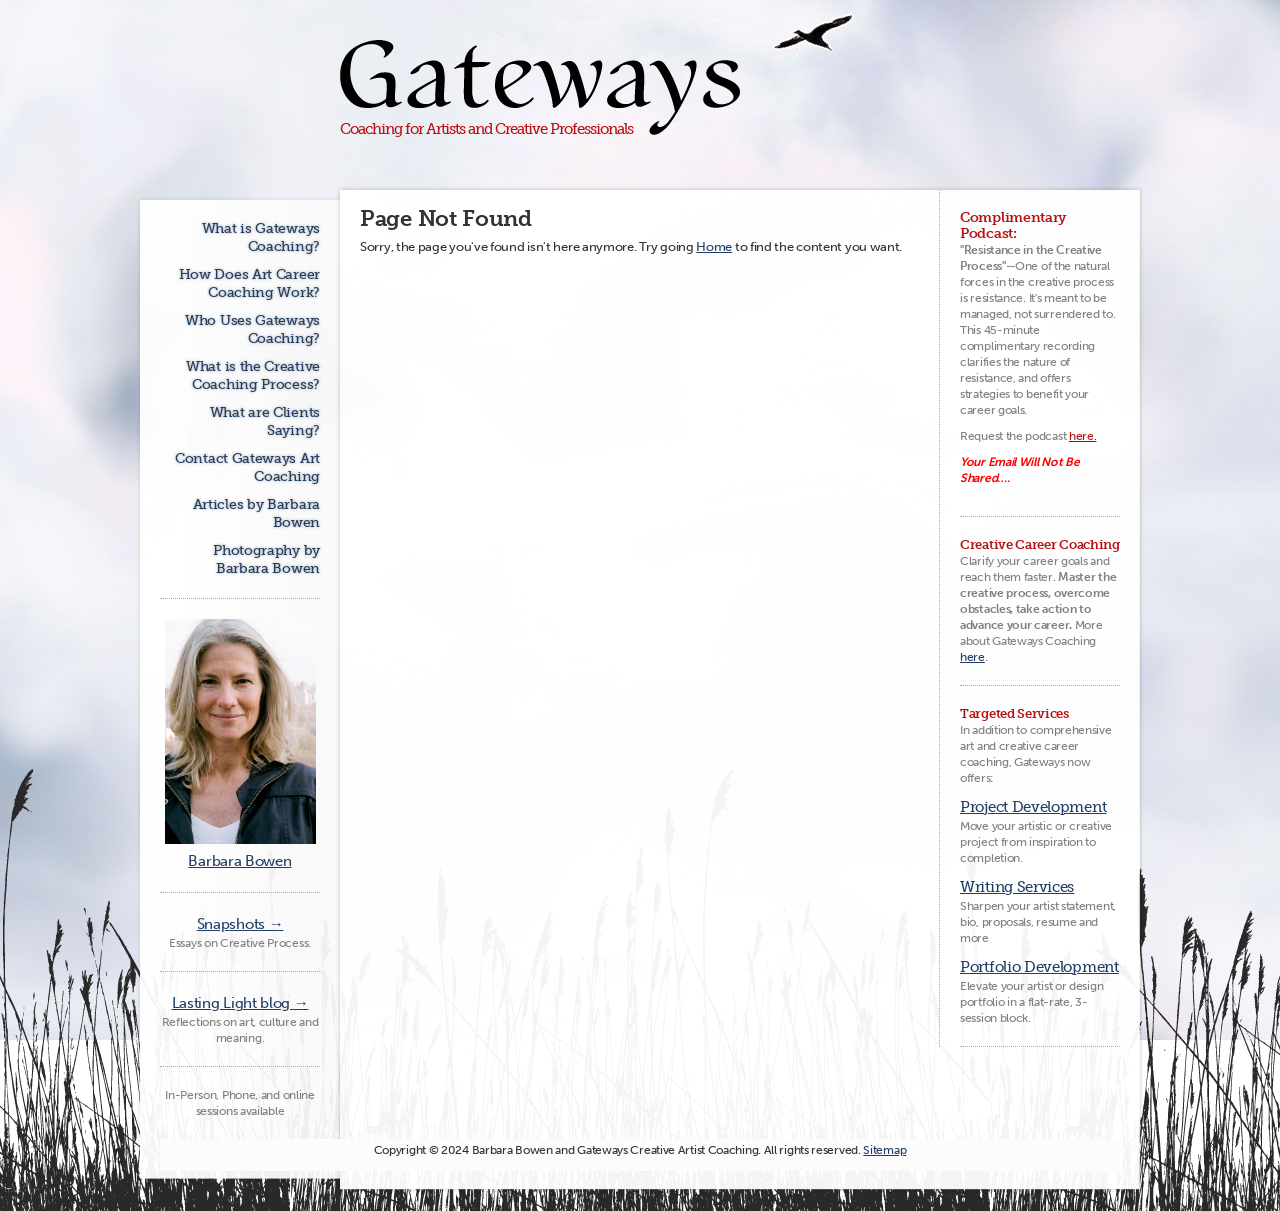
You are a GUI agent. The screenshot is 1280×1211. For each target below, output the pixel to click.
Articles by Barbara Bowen (256, 513)
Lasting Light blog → (240, 1003)
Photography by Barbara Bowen (266, 559)
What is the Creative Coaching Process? (253, 375)
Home (714, 246)
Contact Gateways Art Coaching (247, 467)
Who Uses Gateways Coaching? (252, 329)
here (972, 657)
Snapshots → (240, 924)
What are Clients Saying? (265, 421)
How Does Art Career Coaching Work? (249, 283)
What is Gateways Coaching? (261, 237)
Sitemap (884, 1150)
